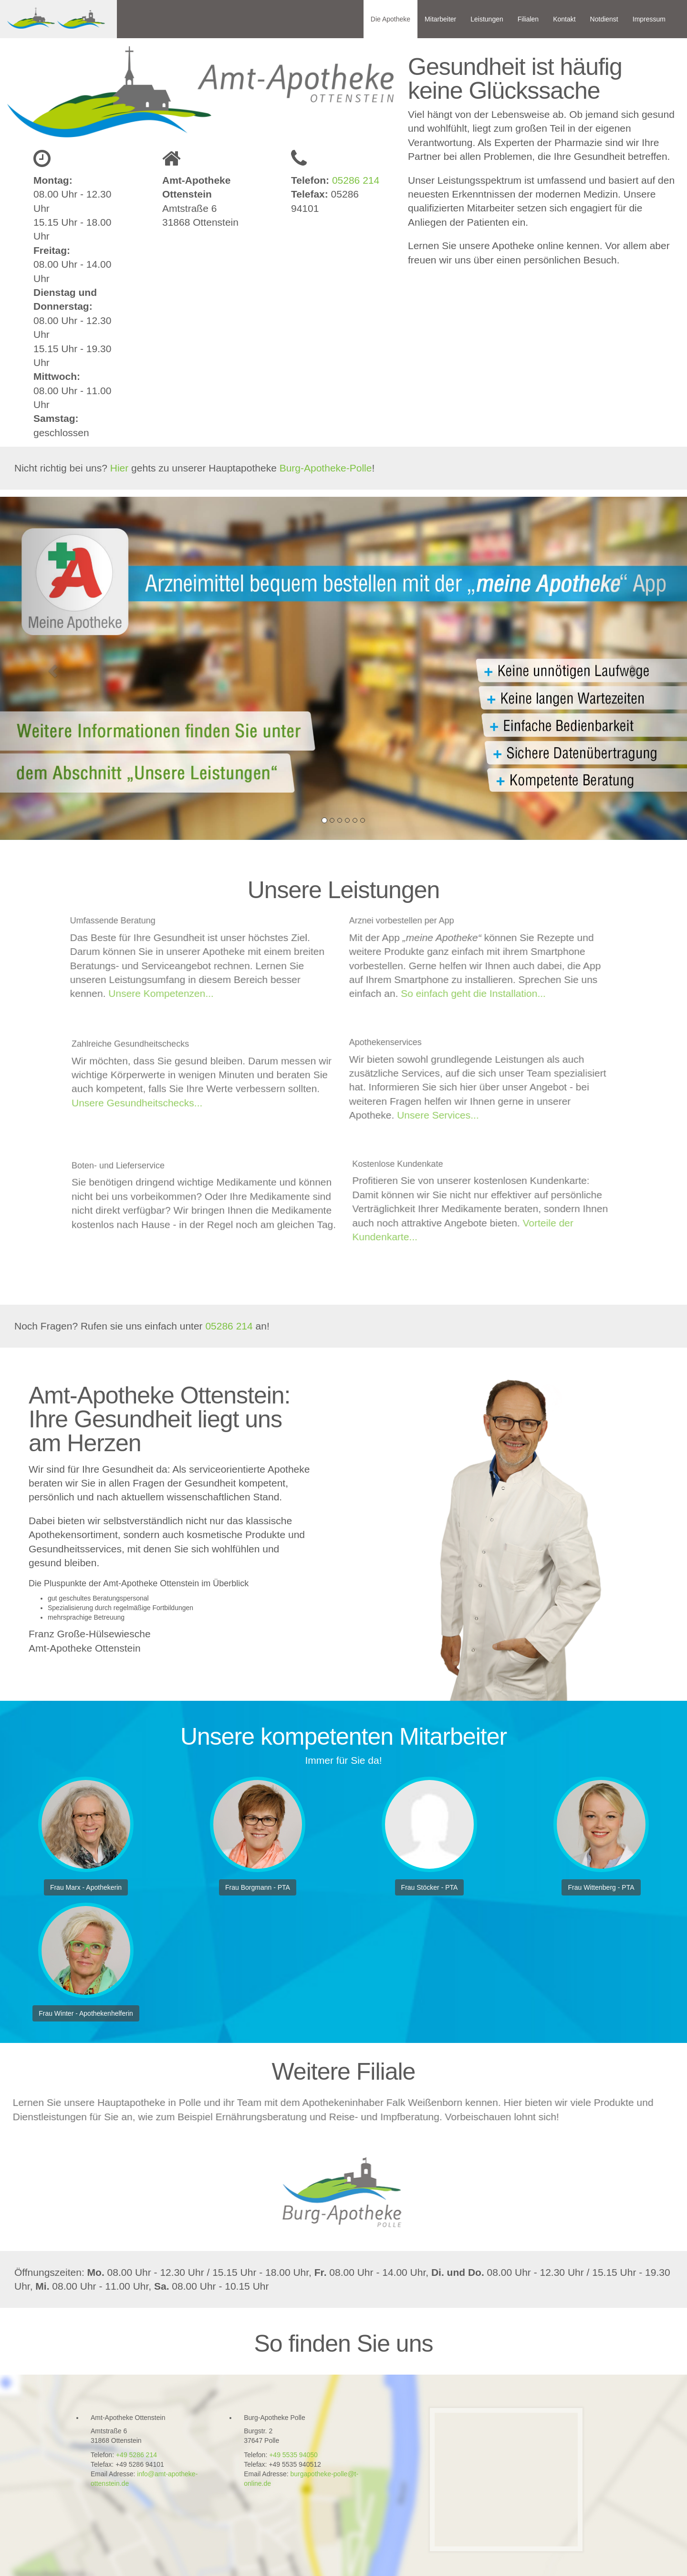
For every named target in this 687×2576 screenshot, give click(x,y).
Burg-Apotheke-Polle (326, 467)
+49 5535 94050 (293, 2455)
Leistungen (486, 19)
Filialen (528, 19)
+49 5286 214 (136, 2455)
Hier (119, 467)
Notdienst (604, 19)
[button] (51, 668)
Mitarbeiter (440, 19)
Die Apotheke (390, 19)
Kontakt (564, 19)
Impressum (649, 19)
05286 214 (354, 180)
